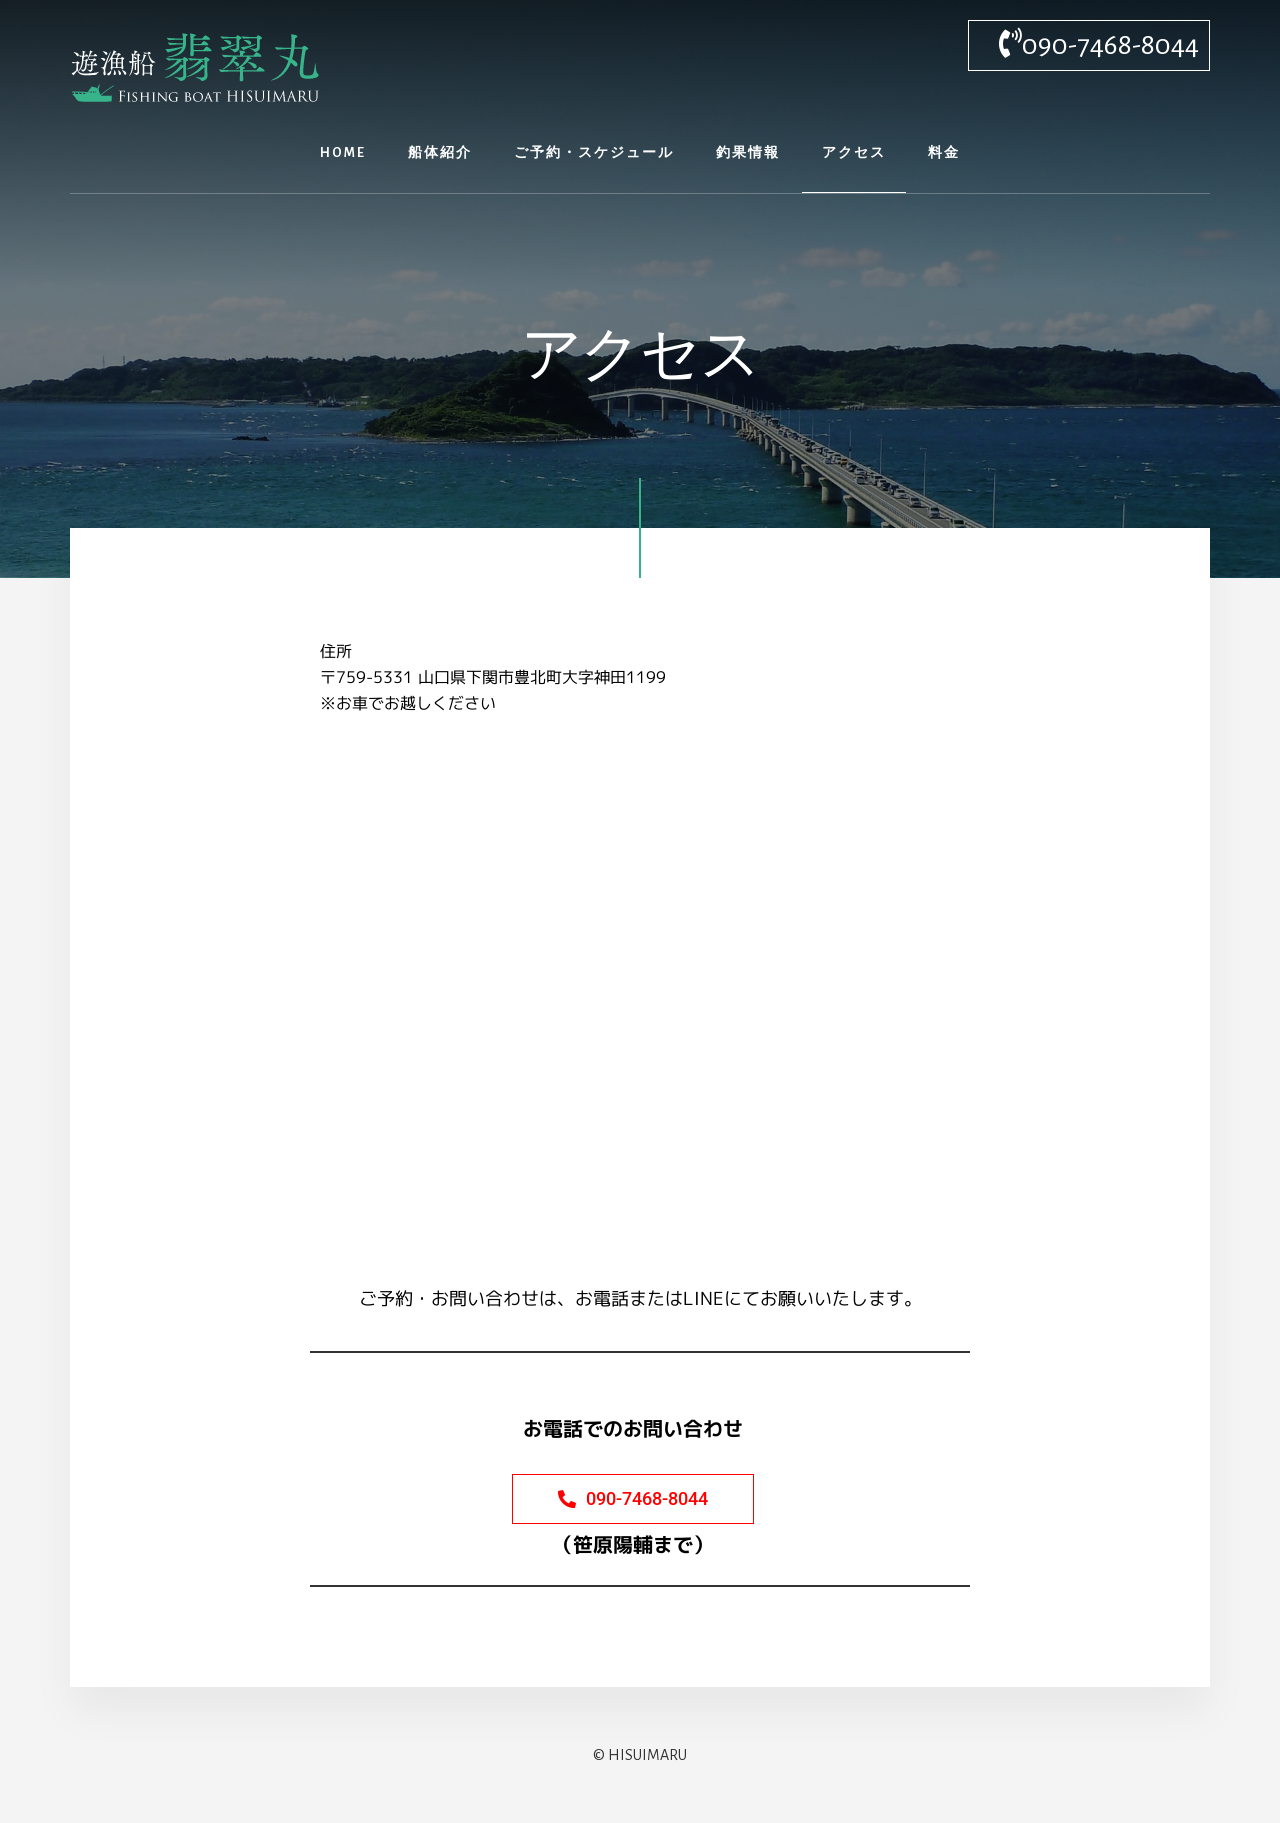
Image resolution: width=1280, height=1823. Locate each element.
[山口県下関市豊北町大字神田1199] (640, 994)
